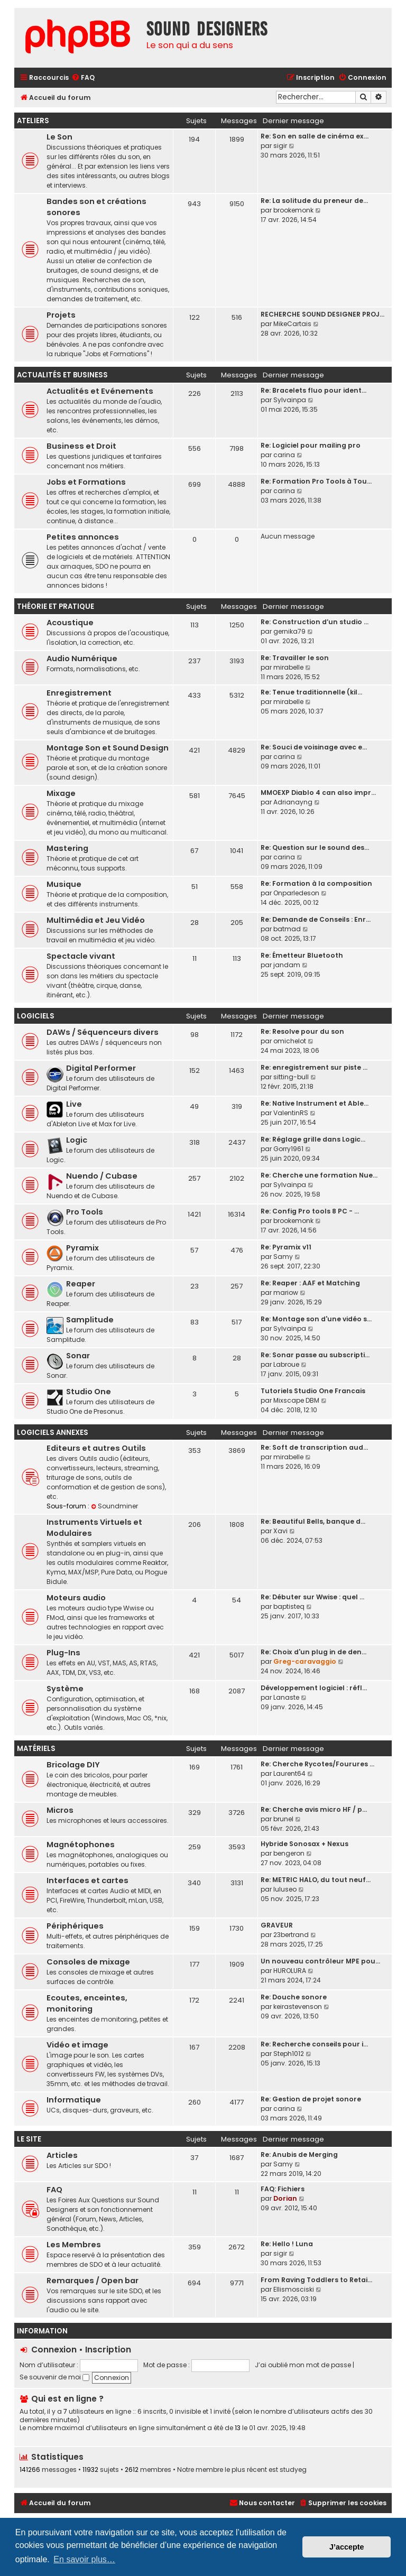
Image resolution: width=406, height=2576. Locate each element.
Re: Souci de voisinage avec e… (314, 747)
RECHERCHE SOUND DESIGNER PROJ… (322, 314)
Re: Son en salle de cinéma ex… (314, 136)
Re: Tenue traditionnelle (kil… (311, 692)
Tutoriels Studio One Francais (313, 1390)
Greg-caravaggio (304, 1661)
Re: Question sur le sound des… (315, 847)
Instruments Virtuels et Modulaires (94, 1528)
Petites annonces (83, 537)
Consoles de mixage (88, 1962)
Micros (60, 1810)
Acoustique (70, 622)
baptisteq (288, 1606)
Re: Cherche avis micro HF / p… (314, 1809)
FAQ (54, 2189)
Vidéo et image (77, 2045)
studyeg (293, 2470)
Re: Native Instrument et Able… (314, 1103)
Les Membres (74, 2244)
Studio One (88, 1391)
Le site (29, 2139)
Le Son (59, 137)
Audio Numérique (82, 658)
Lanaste (286, 1697)
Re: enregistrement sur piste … (314, 1067)
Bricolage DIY (73, 1764)
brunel (283, 1818)
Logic (76, 1140)
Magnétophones (81, 1844)
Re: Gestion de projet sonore (311, 2099)
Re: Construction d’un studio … (314, 621)
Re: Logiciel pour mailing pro (311, 445)
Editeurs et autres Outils (96, 1448)
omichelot (289, 1040)
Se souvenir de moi (54, 2377)
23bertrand (291, 1934)
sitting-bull (291, 1076)
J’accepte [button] (346, 2547)
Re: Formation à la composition (316, 883)
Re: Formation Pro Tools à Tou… (316, 481)
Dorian (285, 2198)
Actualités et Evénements (100, 391)
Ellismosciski (293, 2289)
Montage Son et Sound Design (108, 748)
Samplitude (90, 1319)
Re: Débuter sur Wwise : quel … (312, 1596)
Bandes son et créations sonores (96, 207)
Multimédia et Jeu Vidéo (96, 920)
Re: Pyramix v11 (286, 1247)
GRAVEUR (277, 1925)
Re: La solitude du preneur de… (314, 200)
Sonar (78, 1355)
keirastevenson (297, 2006)
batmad (287, 928)
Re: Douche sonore (294, 1997)
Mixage (61, 793)
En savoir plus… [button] (84, 2559)
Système (65, 1688)
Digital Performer (101, 1068)
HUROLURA (289, 1970)
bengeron (288, 1853)
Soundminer (114, 1506)
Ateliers (33, 121)
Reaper (80, 1283)
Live (74, 1104)
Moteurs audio (76, 1597)
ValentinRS (290, 1112)
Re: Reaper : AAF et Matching (310, 1282)
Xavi (280, 1530)
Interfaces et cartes (87, 1880)
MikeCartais (292, 323)
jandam (286, 964)
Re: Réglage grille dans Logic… (313, 1139)
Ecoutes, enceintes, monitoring (87, 2003)
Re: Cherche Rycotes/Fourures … (317, 1763)
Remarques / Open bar (93, 2280)
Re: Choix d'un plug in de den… (313, 1651)
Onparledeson (296, 892)
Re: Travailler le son (295, 657)
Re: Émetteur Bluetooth (302, 955)
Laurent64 (289, 1773)
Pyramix (82, 1248)
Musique (64, 884)
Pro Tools (84, 1212)
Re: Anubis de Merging (299, 2154)
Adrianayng (292, 802)
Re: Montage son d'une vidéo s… (316, 1318)
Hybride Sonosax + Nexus (304, 1843)
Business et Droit (81, 446)
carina (284, 454)
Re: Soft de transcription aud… (314, 1447)
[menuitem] (83, 78)
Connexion (54, 2349)
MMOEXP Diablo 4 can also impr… (318, 792)
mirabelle (288, 667)
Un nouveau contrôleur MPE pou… (320, 1961)
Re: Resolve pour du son (302, 1031)
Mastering (67, 848)
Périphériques (75, 1926)
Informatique (74, 2100)
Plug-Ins (63, 1652)
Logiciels (35, 1016)
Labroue (286, 1364)
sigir (280, 145)
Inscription (108, 2349)
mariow (285, 1292)
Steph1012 (288, 2053)
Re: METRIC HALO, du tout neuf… (316, 1879)
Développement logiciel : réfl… (314, 1687)
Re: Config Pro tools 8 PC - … (310, 1211)
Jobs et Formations (86, 482)
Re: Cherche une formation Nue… (319, 1175)
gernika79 (289, 631)
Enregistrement (79, 693)
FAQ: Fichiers (282, 2188)
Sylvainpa (289, 399)
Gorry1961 (288, 1148)
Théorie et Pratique (55, 606)
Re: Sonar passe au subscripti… (315, 1354)
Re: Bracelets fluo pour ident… (313, 390)
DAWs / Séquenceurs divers (103, 1032)
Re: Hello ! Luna (287, 2243)
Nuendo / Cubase (101, 1176)
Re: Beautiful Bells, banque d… (313, 1521)
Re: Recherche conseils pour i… (314, 2044)
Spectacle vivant (81, 956)
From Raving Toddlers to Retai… (316, 2279)
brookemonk (293, 210)
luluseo (285, 1889)
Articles (62, 2155)
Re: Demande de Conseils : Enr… (316, 919)
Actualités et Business (62, 375)
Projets (61, 315)
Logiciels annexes (52, 1433)
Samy (283, 1256)
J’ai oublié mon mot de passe (303, 2364)
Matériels (36, 1749)
